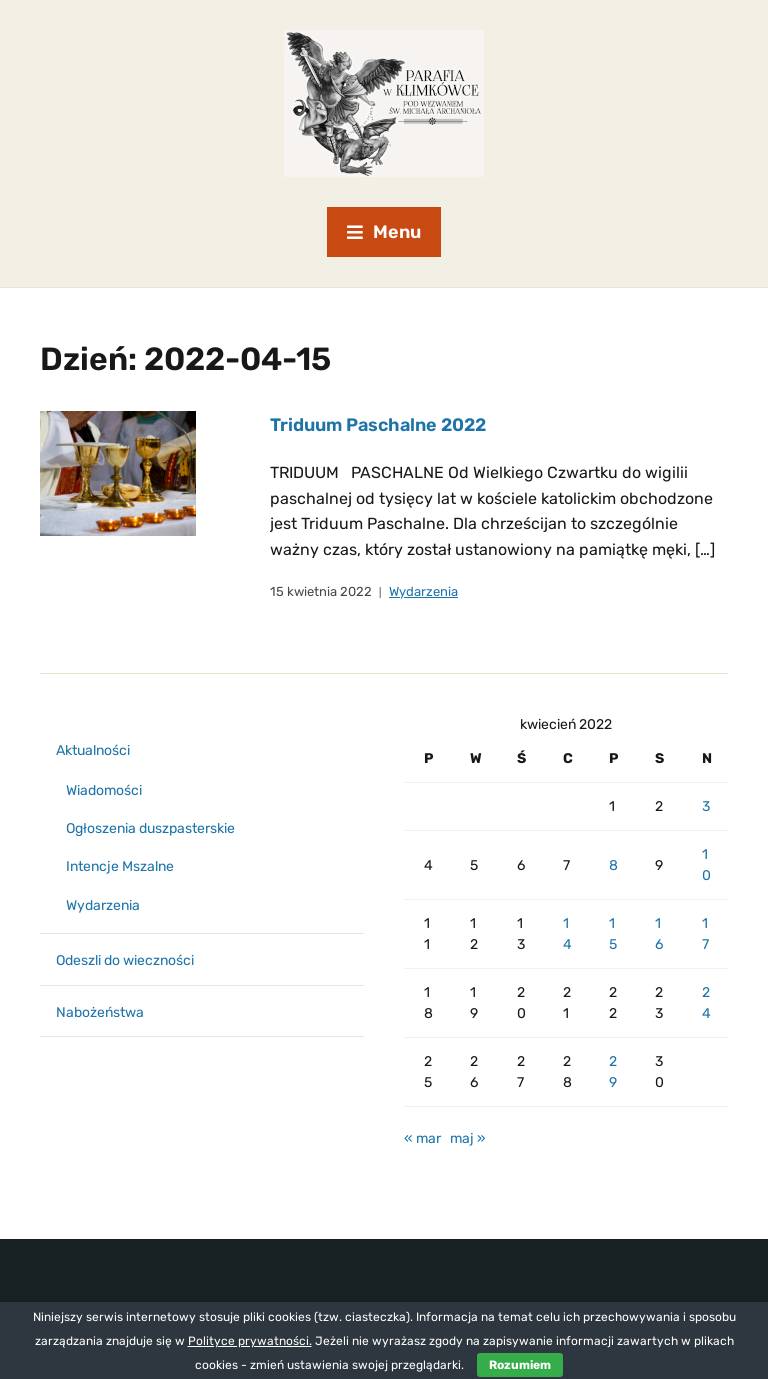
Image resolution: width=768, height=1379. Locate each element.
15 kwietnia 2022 (321, 591)
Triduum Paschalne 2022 (378, 425)
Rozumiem (520, 1365)
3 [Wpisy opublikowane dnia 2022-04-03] (706, 806)
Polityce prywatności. (250, 1341)
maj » (468, 1138)
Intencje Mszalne (120, 866)
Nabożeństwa (100, 1012)
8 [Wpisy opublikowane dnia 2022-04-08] (613, 865)
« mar (422, 1138)
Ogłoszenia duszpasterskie (150, 828)
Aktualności (93, 750)
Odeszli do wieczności (125, 960)
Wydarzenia (423, 591)
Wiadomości (104, 790)
